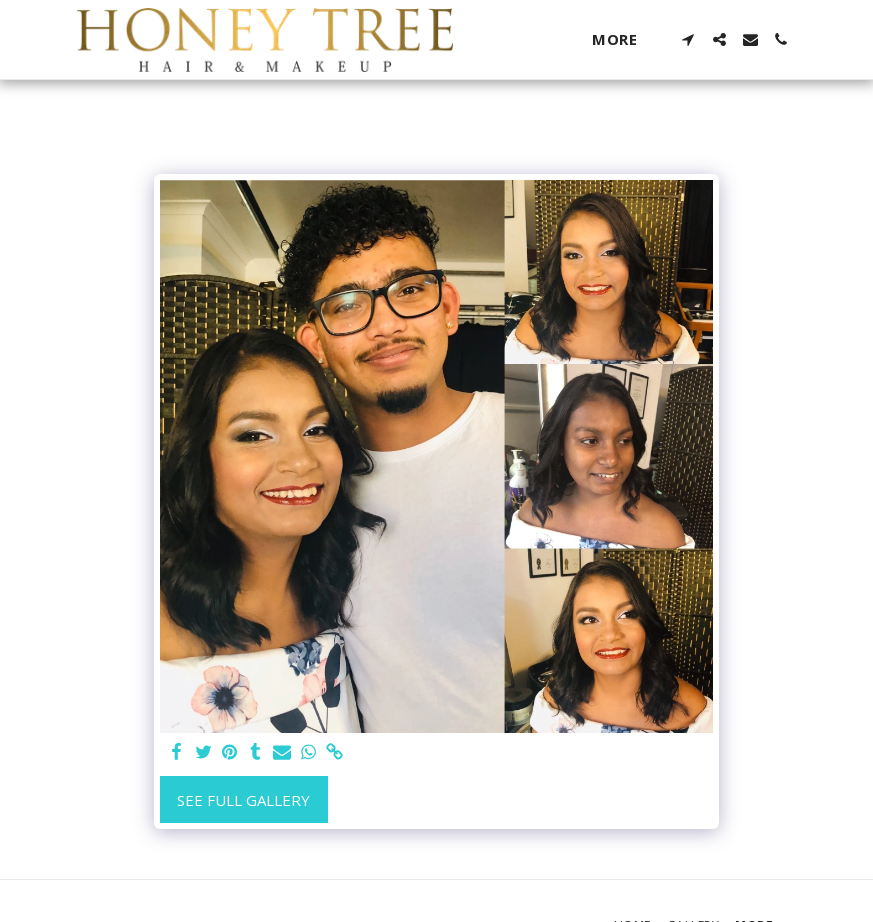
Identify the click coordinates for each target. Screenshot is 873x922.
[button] (688, 39)
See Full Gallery (243, 800)
